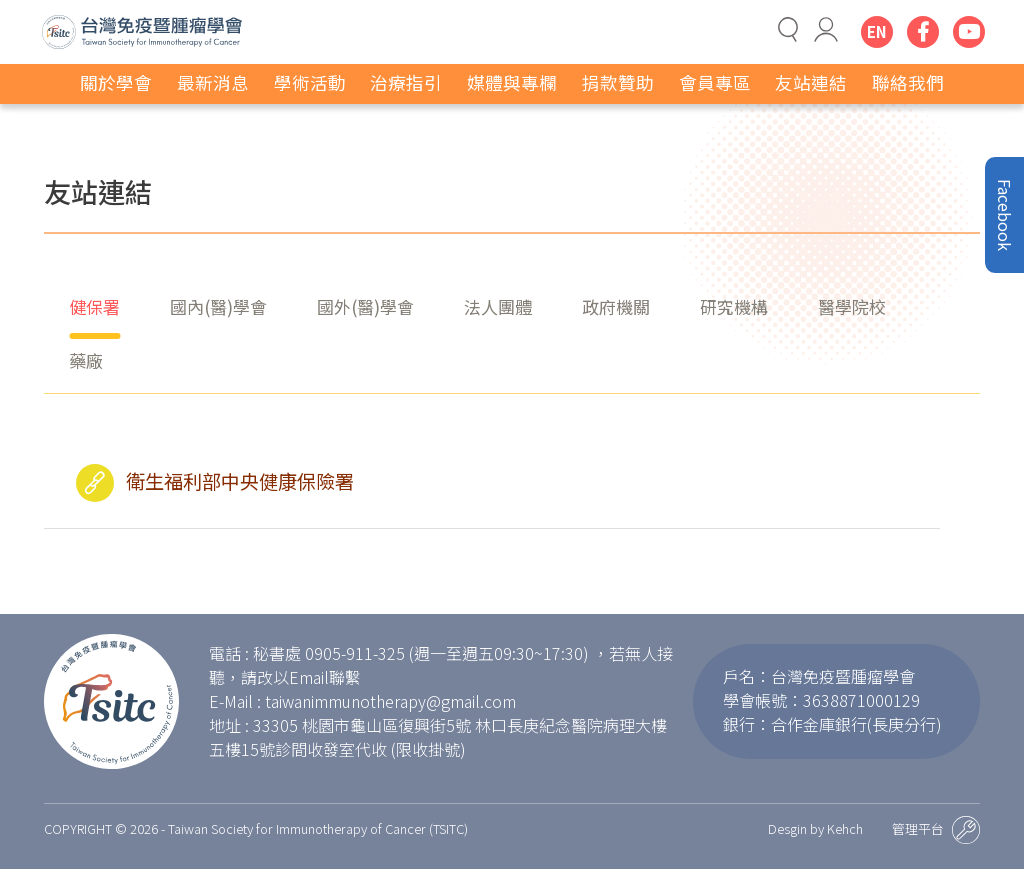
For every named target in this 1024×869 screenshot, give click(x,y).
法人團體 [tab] (498, 306)
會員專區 (715, 82)
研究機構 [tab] (734, 306)
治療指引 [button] (406, 82)
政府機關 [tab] (616, 306)
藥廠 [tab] (86, 360)
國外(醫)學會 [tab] (365, 306)
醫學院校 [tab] (852, 306)
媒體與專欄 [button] (512, 82)
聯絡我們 (908, 82)
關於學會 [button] (116, 82)
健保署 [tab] (94, 306)
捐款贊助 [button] (618, 82)
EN (877, 31)
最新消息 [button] (213, 82)
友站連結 (811, 82)
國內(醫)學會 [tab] (218, 306)
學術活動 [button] (310, 82)
